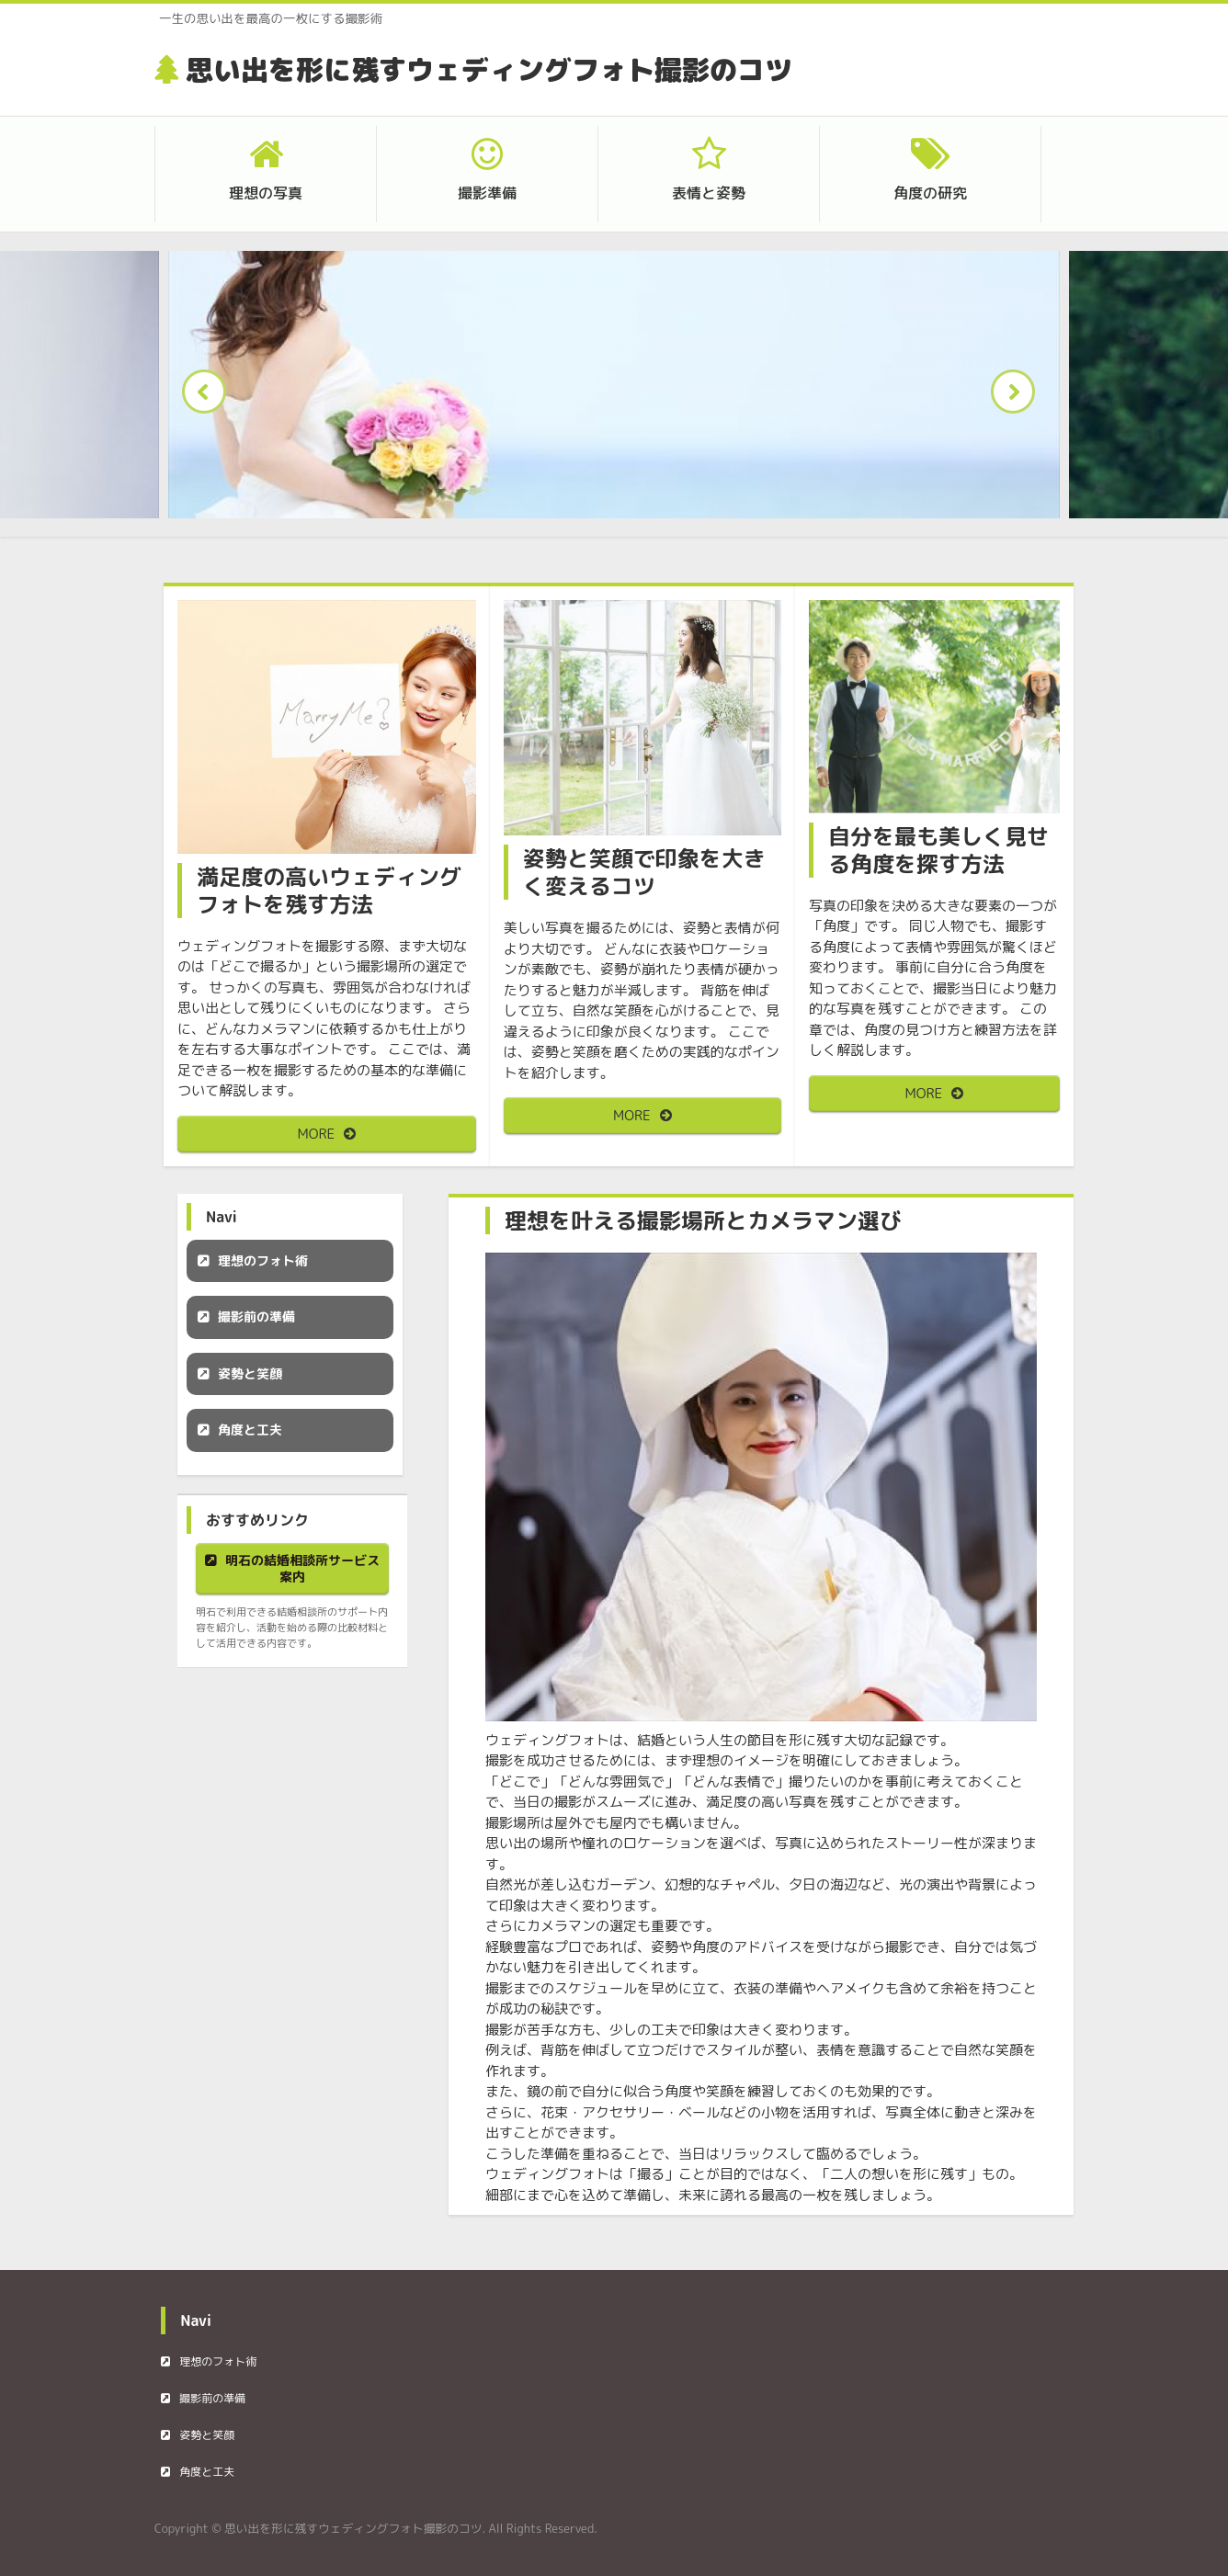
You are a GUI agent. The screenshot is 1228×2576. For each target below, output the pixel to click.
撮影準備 (487, 193)
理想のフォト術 (263, 1260)
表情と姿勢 (708, 193)
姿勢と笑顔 (250, 1373)
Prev (209, 397)
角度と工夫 (250, 1429)
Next (1018, 397)
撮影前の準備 (256, 1316)
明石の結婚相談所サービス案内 (302, 1568)
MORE (316, 1133)
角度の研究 (930, 193)
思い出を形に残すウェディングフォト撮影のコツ (489, 70)
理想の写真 (265, 193)
